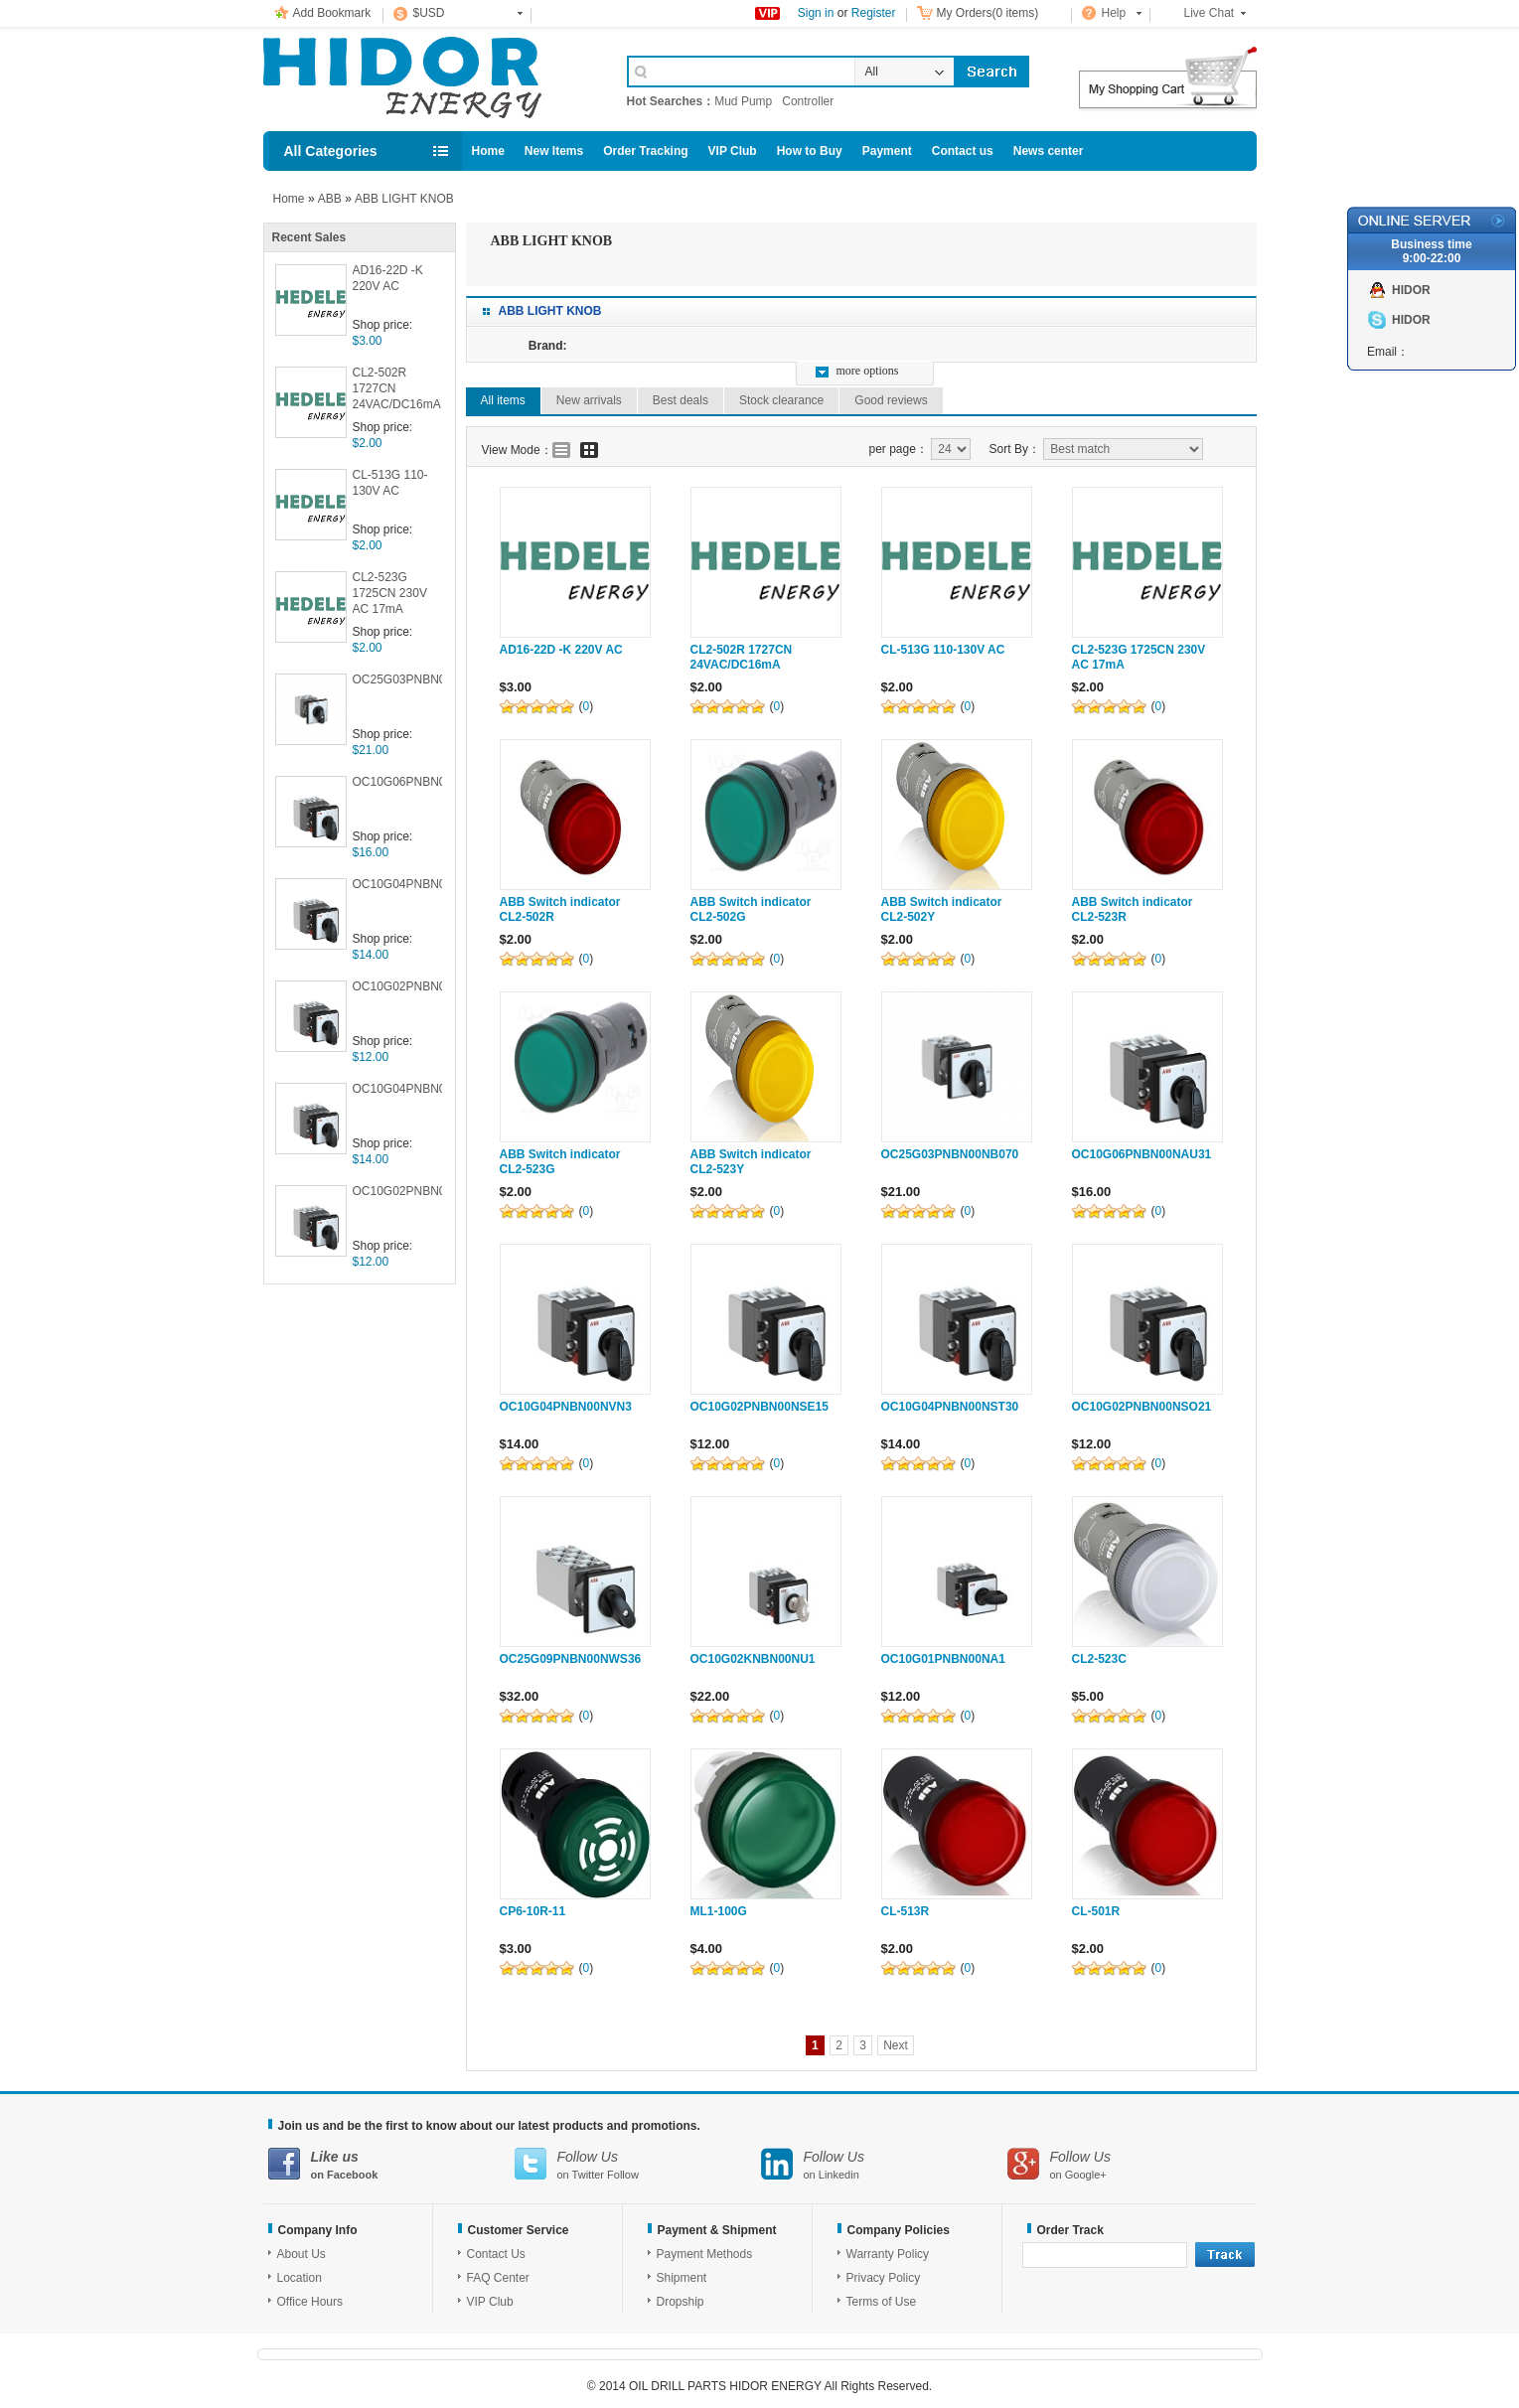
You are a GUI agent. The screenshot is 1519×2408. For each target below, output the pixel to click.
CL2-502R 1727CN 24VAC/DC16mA (397, 388)
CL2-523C (1099, 1659)
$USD (429, 13)
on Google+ (1130, 2164)
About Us (301, 2254)
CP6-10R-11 (533, 1911)
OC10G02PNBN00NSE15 (397, 986)
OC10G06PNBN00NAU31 (397, 782)
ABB (330, 199)
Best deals (680, 400)
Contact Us (496, 2254)
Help (1114, 13)
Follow (623, 2175)
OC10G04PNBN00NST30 (397, 1089)
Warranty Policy (888, 2254)
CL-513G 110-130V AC (390, 483)
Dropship (680, 2302)
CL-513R (905, 1911)
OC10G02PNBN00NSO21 (397, 1191)
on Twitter (638, 2164)
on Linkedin (884, 2164)
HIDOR (1411, 290)
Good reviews (890, 400)
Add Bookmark (332, 13)
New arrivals (589, 400)
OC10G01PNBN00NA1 (943, 1659)
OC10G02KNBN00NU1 (753, 1659)
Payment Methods (705, 2254)
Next (895, 2045)
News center (1048, 151)
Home (488, 151)
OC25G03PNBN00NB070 (397, 679)
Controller (808, 101)
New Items (554, 151)
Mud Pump (743, 101)
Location (299, 2278)
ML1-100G (718, 1911)
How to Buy (809, 151)
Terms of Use (881, 2302)
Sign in (816, 13)
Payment (887, 151)
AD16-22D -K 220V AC (388, 278)
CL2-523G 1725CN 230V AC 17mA (390, 593)
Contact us (962, 151)
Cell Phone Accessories (424, 77)
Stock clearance (781, 400)
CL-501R (1096, 1911)
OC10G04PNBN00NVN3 (397, 884)
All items (503, 400)
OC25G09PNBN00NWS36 (571, 1659)
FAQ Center (498, 2278)
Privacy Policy (883, 2278)
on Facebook (391, 2164)
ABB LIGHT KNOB (404, 199)
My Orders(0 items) (988, 13)
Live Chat (1209, 13)
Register (873, 13)
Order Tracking (645, 151)
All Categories (331, 151)
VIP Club (732, 151)
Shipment (682, 2278)
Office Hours (310, 2302)
